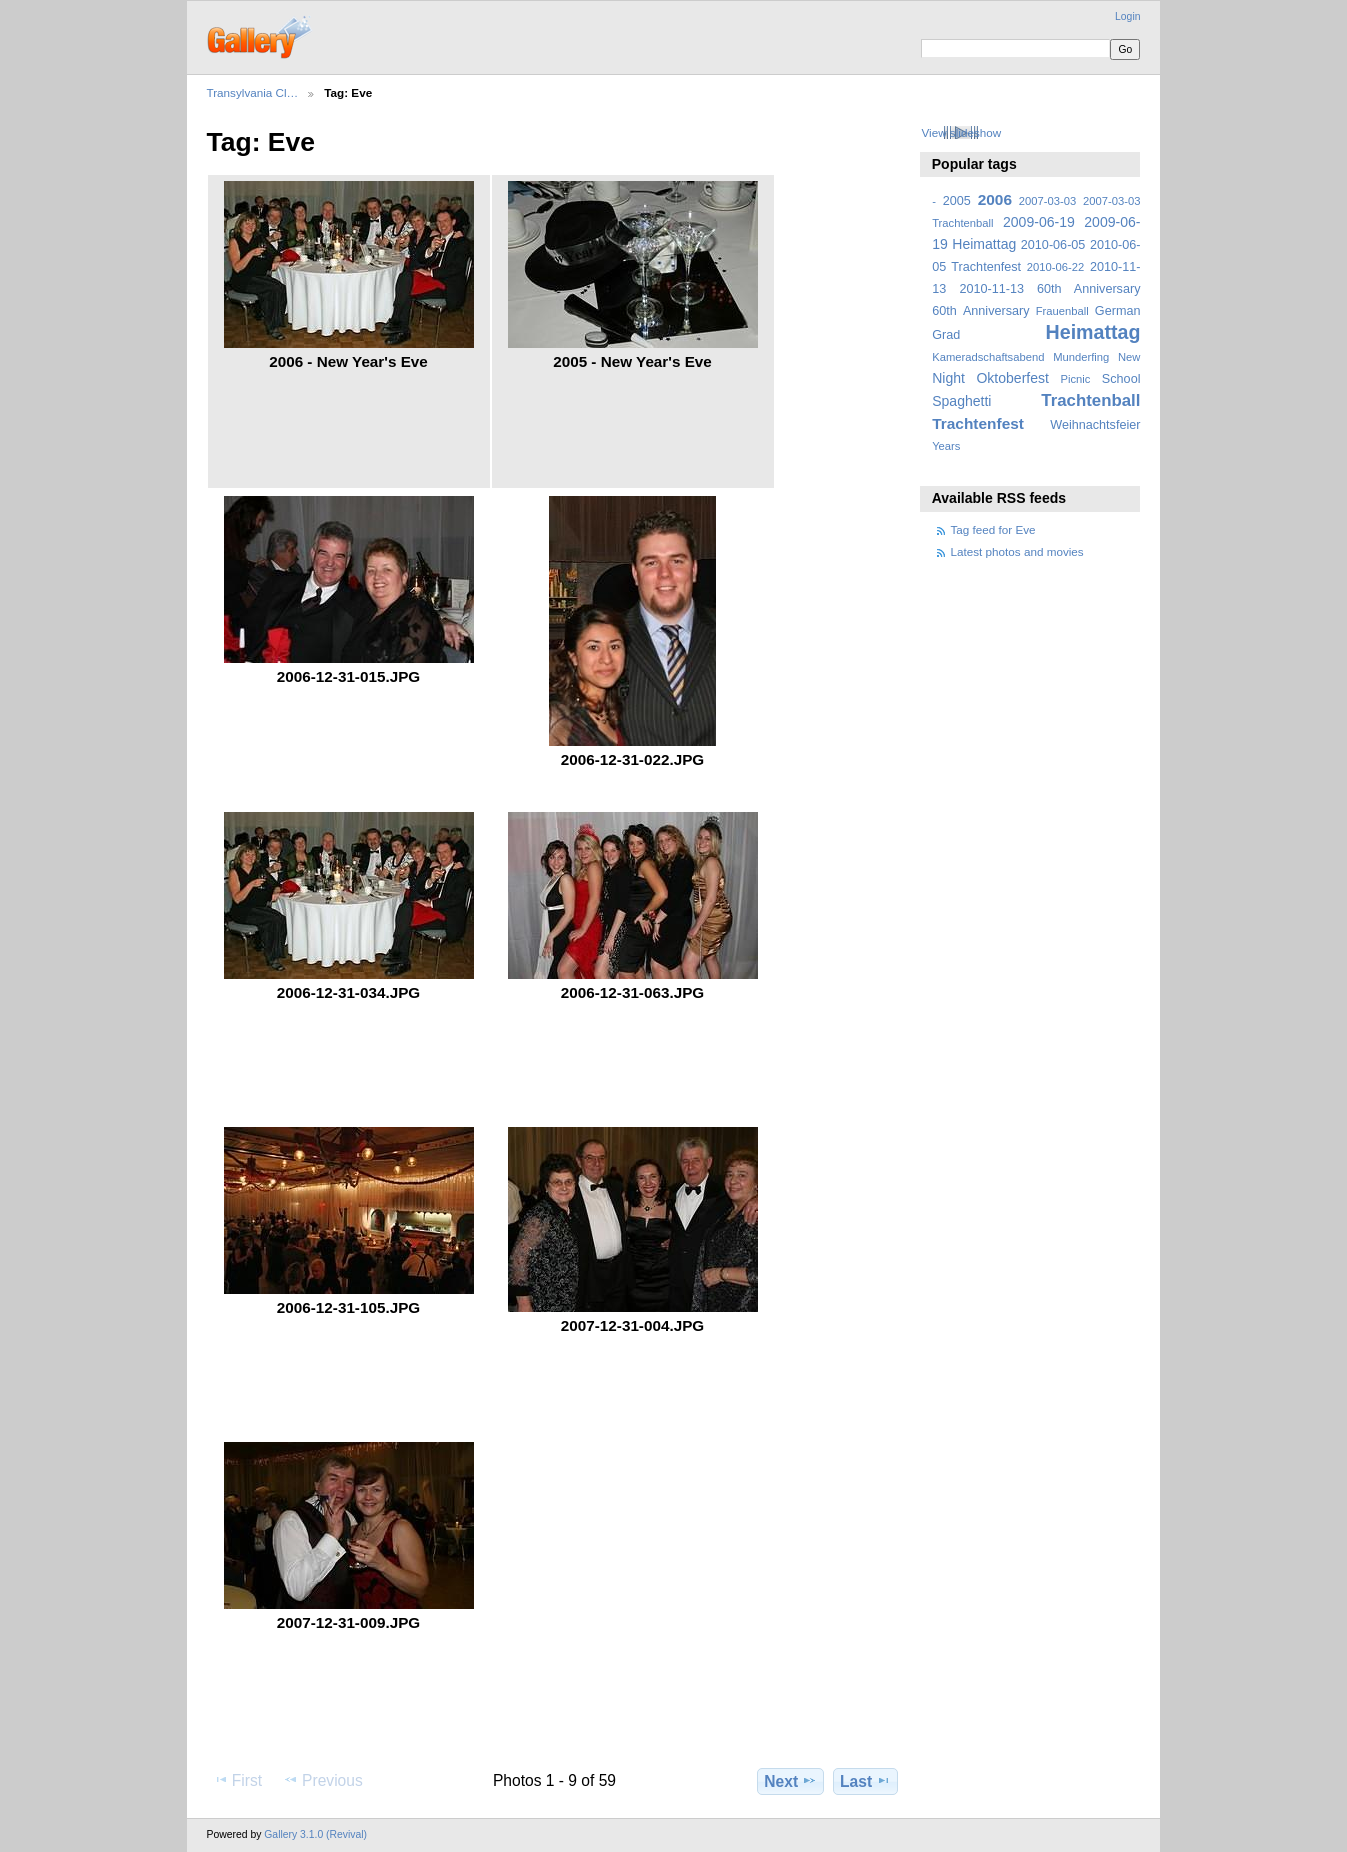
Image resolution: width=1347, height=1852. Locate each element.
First (237, 1780)
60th (944, 311)
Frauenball (1062, 311)
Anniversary (996, 311)
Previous (323, 1780)
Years (946, 446)
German (1118, 311)
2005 (957, 201)
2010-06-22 (1055, 267)
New (1129, 357)
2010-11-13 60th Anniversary (1050, 289)
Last (865, 1781)
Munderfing (1081, 357)
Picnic (1075, 379)
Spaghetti (961, 401)
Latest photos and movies (1017, 551)
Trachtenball (1090, 400)
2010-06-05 (1053, 245)
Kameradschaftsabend (988, 357)
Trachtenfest (978, 423)
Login (1127, 16)
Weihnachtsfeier (1095, 425)
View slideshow (961, 132)
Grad (946, 335)
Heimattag (1093, 332)
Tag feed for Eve (993, 529)
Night (948, 378)
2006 (995, 199)
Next (790, 1781)
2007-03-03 (1047, 201)
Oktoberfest (1012, 378)
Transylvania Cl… (253, 92)
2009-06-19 (1039, 222)
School (1121, 379)
